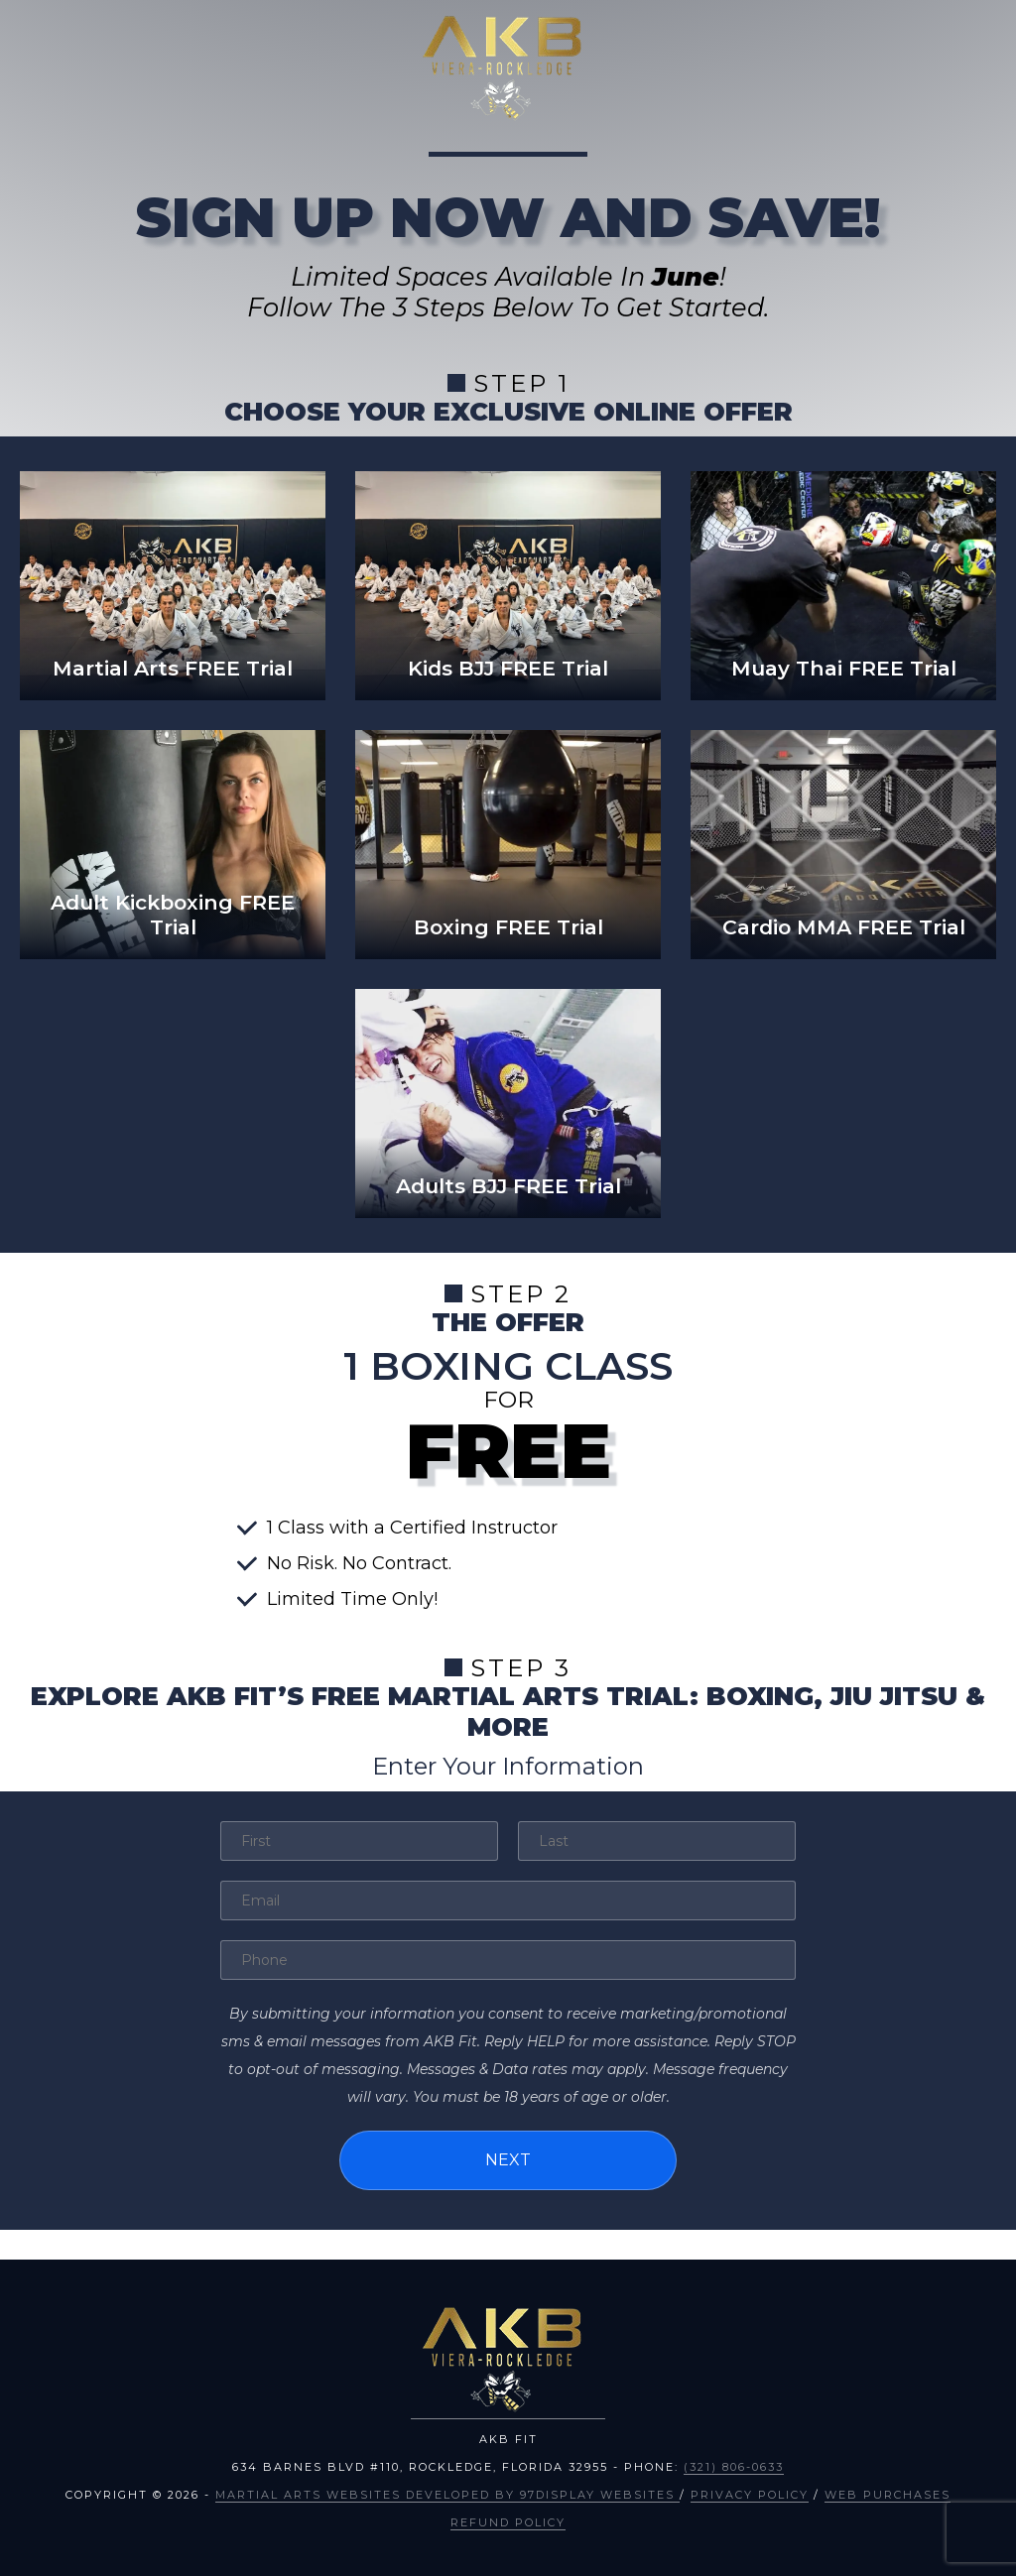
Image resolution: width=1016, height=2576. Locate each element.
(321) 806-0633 (734, 2467)
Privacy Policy (750, 2495)
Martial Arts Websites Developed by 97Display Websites (447, 2495)
